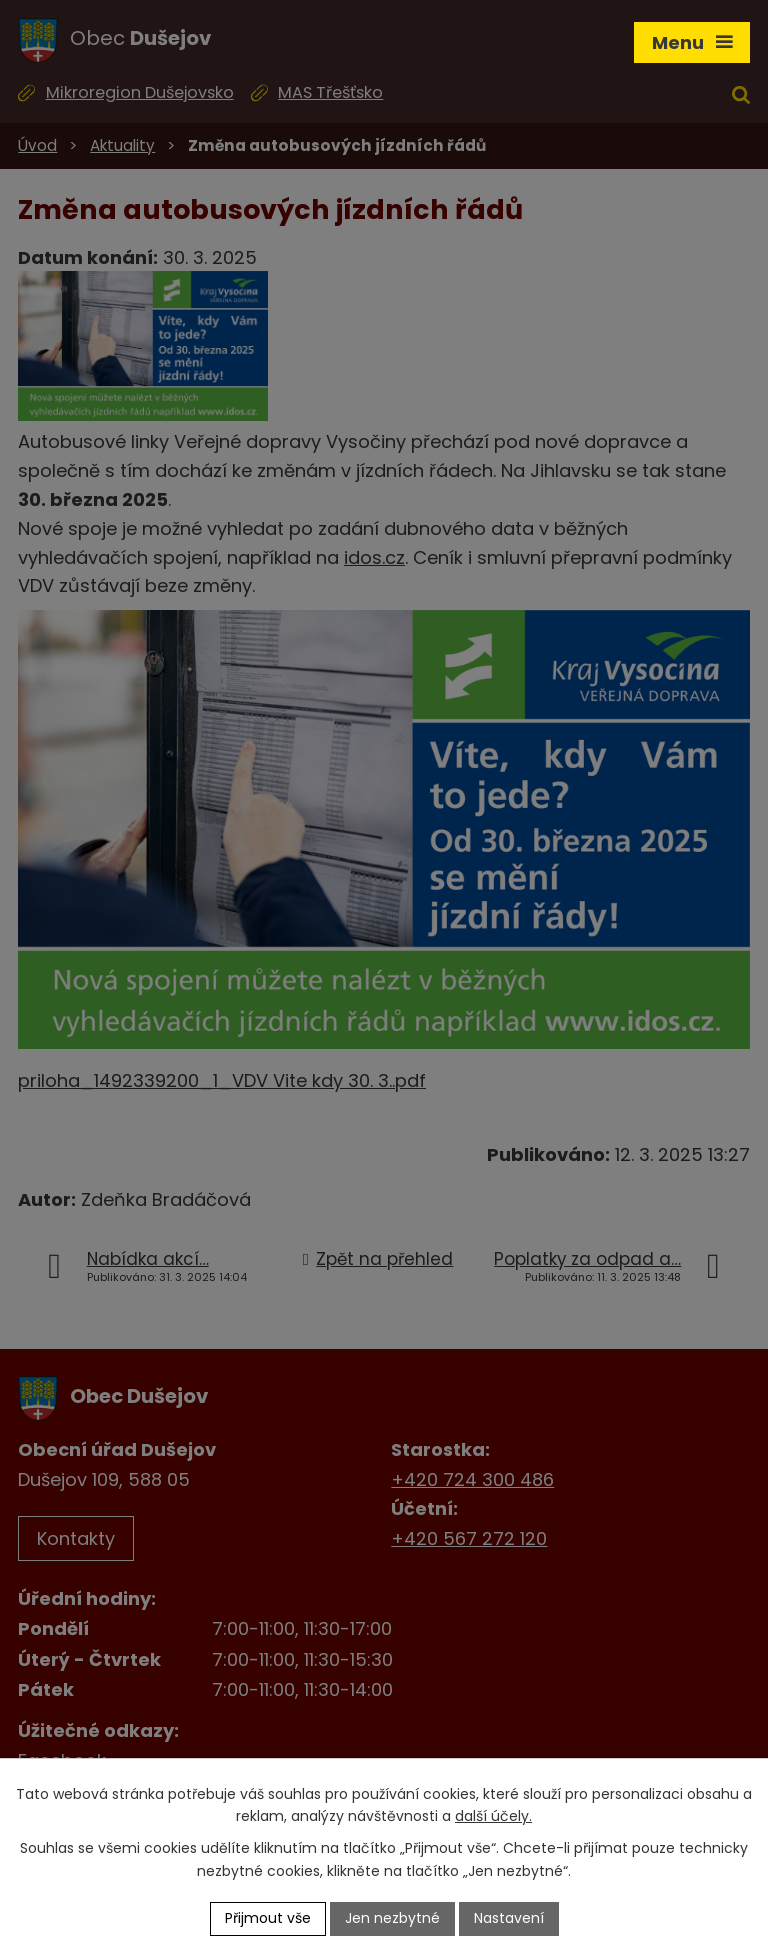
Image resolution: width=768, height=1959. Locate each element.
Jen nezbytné (392, 1918)
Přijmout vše (268, 1918)
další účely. (493, 1817)
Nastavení (509, 1918)
